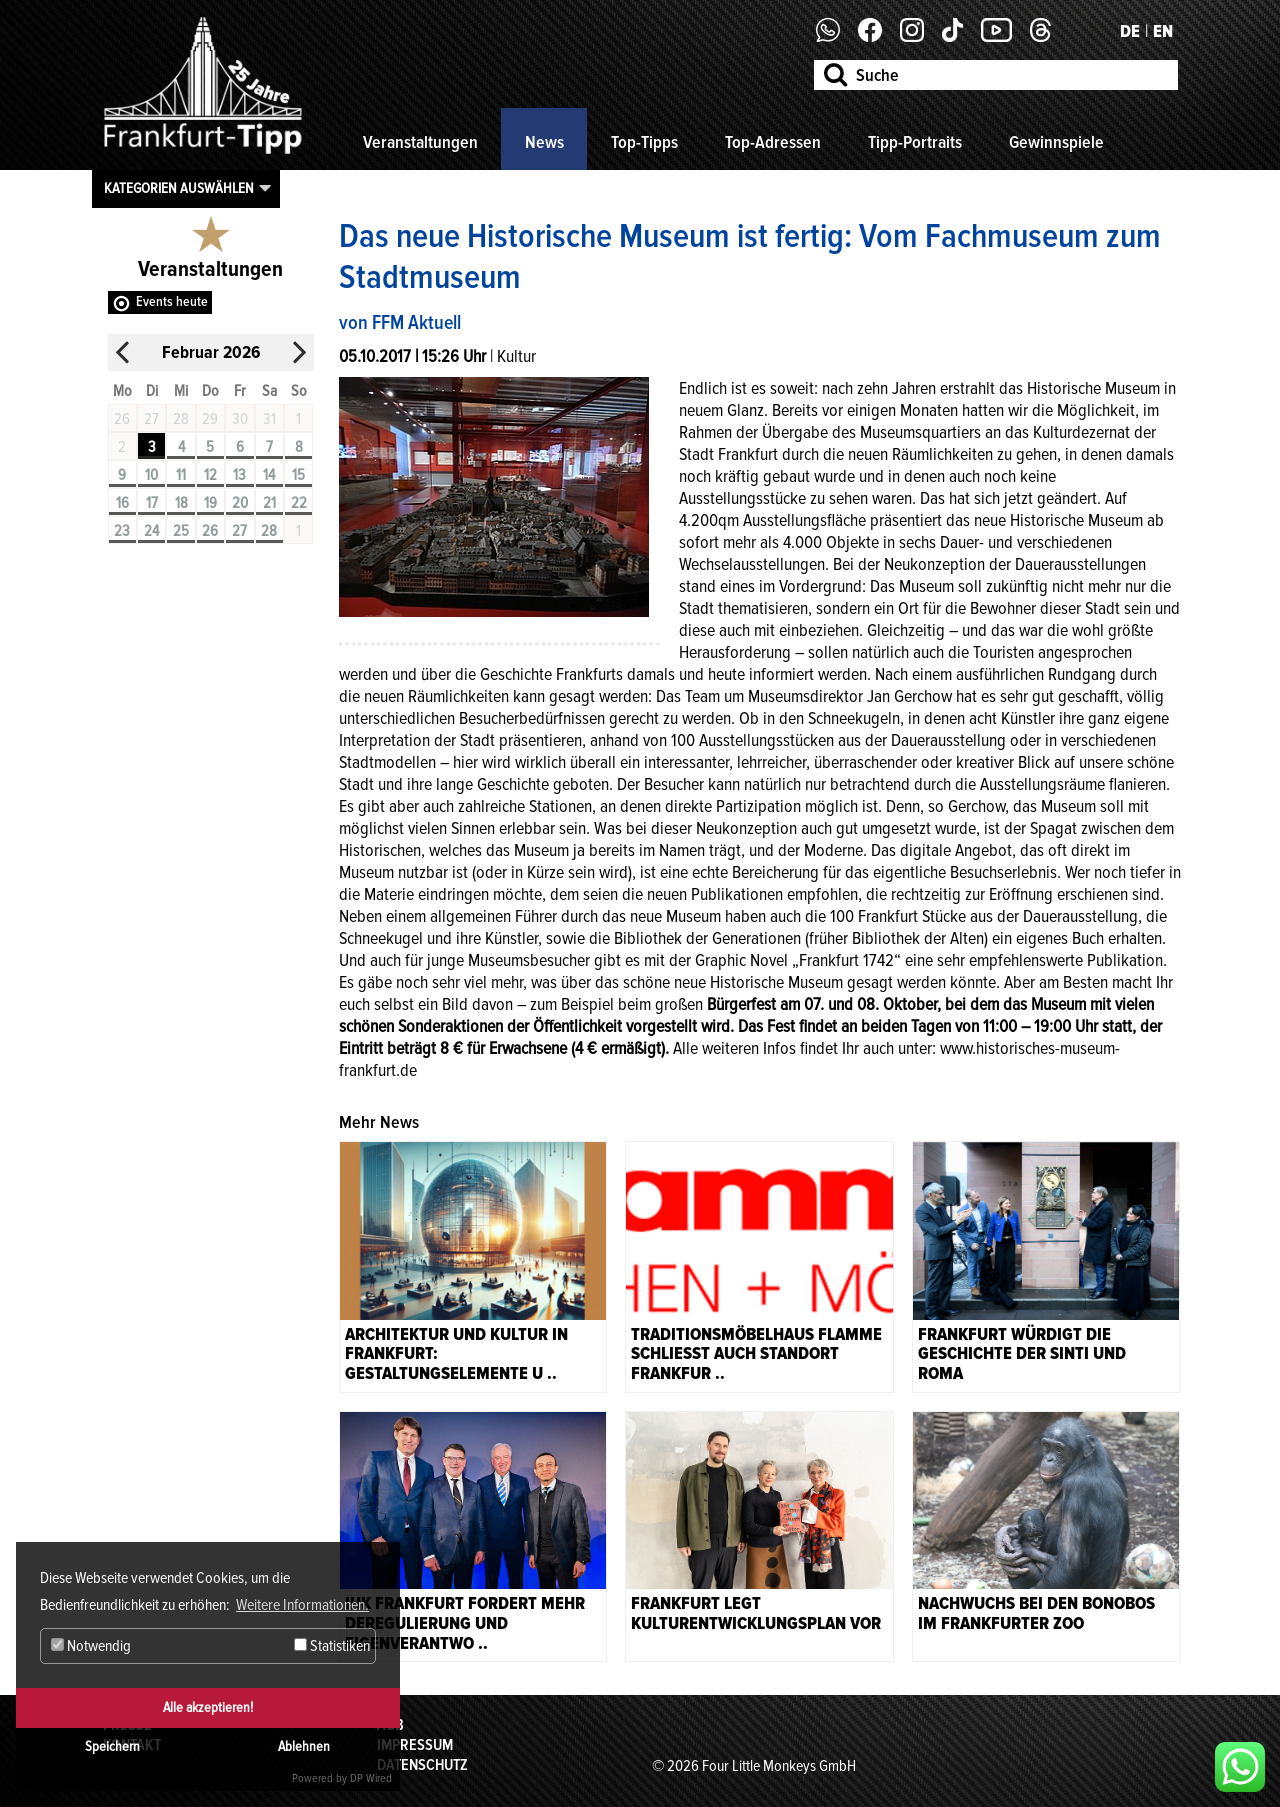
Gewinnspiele (1056, 142)
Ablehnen (304, 1746)
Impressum (415, 1745)
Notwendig (91, 1646)
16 (122, 503)
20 (240, 503)
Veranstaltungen (420, 142)
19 (210, 503)
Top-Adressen (773, 142)
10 (151, 475)
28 (269, 531)
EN (1163, 31)
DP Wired (371, 1778)
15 (298, 475)
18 (181, 503)
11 (181, 475)
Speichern (112, 1746)
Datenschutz (422, 1765)
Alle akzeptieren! (208, 1707)
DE (1130, 31)
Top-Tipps (644, 142)
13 (239, 475)
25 (181, 531)
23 (122, 531)
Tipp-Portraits (915, 142)
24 (151, 531)
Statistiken (332, 1646)
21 (269, 503)
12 (210, 475)
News (544, 142)
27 (239, 531)
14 (269, 475)
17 (152, 503)
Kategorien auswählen (179, 188)
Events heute (172, 301)
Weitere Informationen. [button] (302, 1605)
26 (210, 531)
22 (299, 503)
